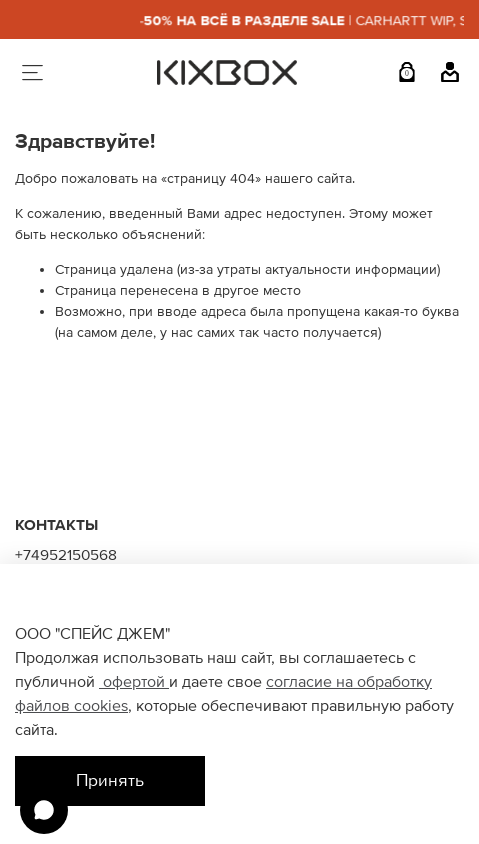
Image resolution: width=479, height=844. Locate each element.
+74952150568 (66, 555)
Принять (110, 780)
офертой (134, 682)
